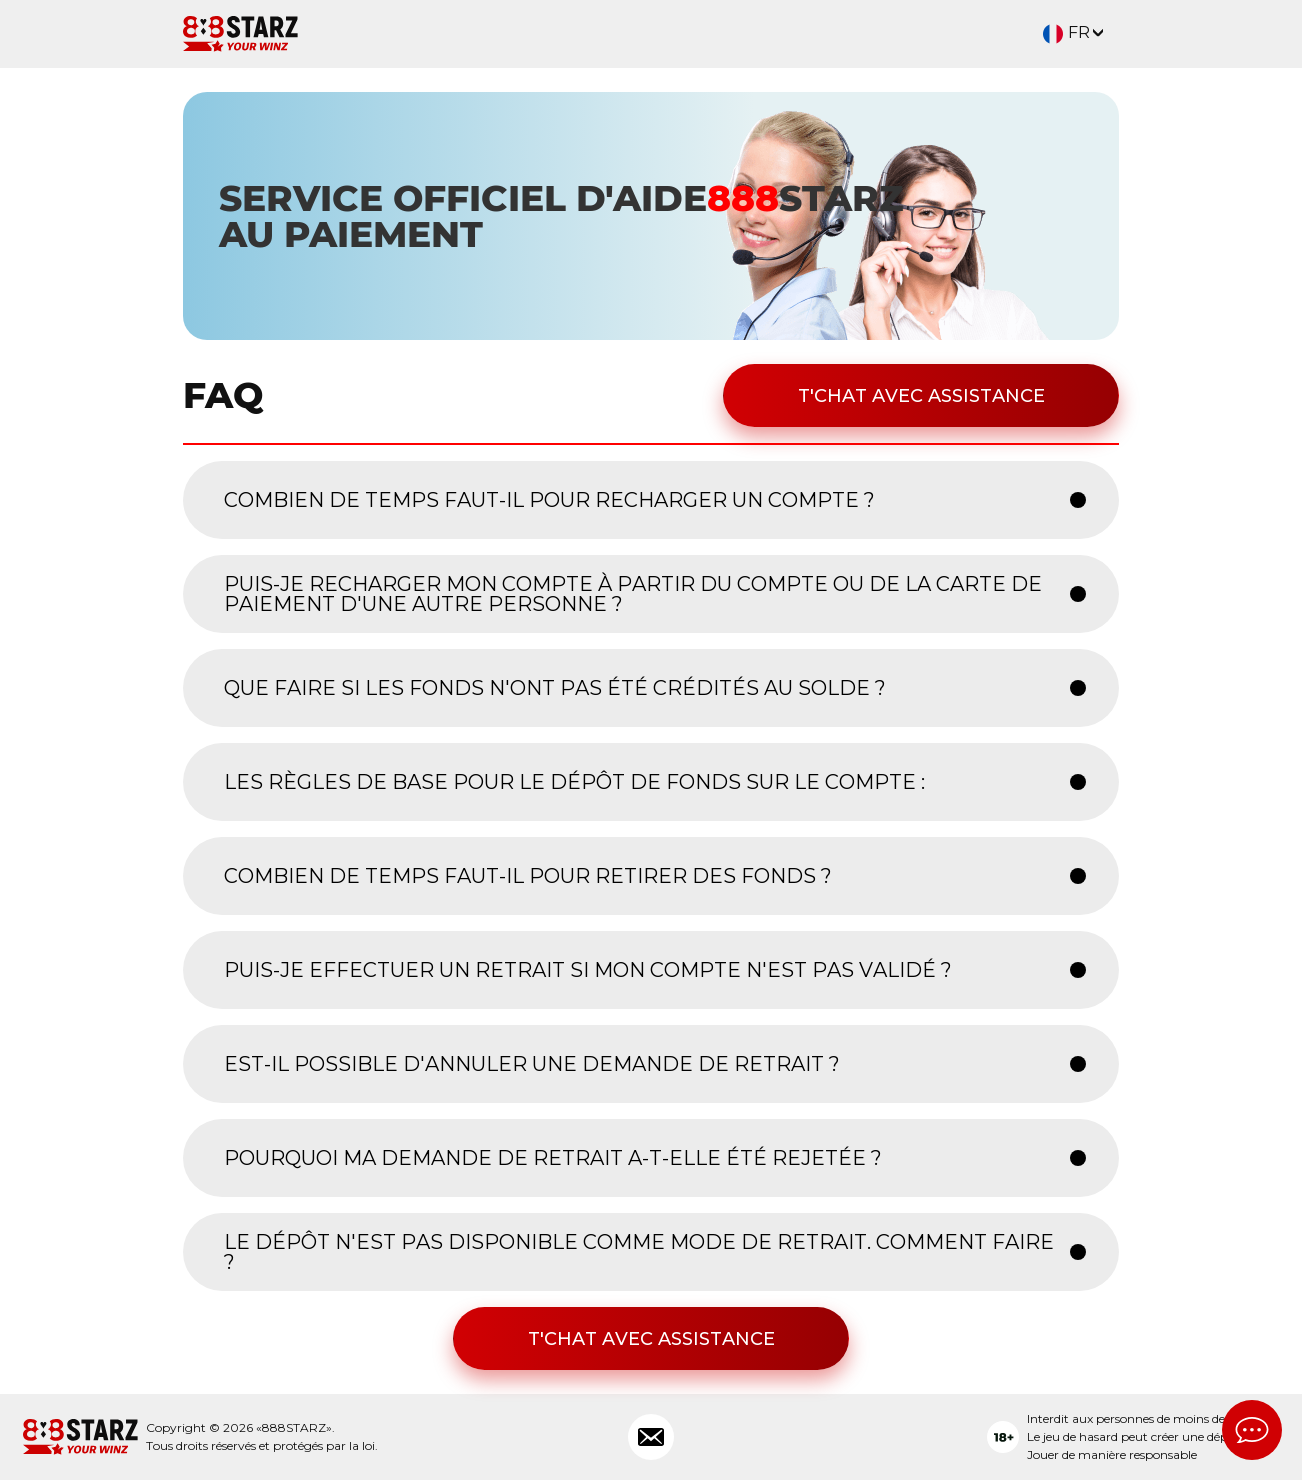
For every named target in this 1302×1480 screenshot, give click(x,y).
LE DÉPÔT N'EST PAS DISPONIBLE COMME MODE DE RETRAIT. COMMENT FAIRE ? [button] (639, 1252)
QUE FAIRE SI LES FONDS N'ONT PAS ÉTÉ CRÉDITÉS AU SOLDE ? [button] (555, 688)
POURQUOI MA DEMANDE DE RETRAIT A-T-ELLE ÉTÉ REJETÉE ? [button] (553, 1158)
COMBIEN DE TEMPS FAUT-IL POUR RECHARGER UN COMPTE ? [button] (549, 500)
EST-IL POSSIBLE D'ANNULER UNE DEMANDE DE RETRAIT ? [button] (532, 1064)
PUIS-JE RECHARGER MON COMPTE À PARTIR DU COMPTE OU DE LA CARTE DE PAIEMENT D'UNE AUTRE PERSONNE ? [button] (633, 594)
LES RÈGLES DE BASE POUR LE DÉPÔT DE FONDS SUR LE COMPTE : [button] (574, 782)
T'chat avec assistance (921, 396)
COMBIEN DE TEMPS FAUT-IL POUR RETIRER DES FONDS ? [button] (528, 876)
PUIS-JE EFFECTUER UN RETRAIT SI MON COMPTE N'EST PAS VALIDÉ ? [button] (588, 970)
